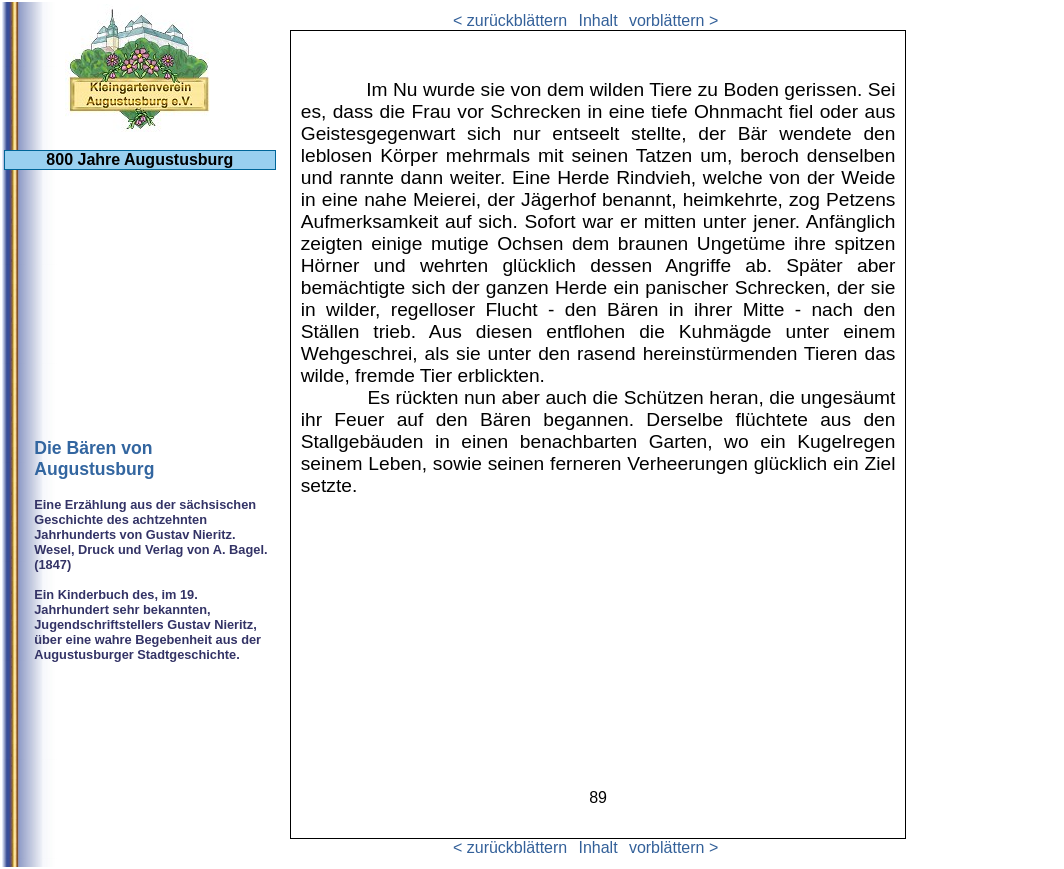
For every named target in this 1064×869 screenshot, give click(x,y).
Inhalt (597, 20)
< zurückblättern (510, 20)
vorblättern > (673, 20)
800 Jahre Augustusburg (139, 159)
